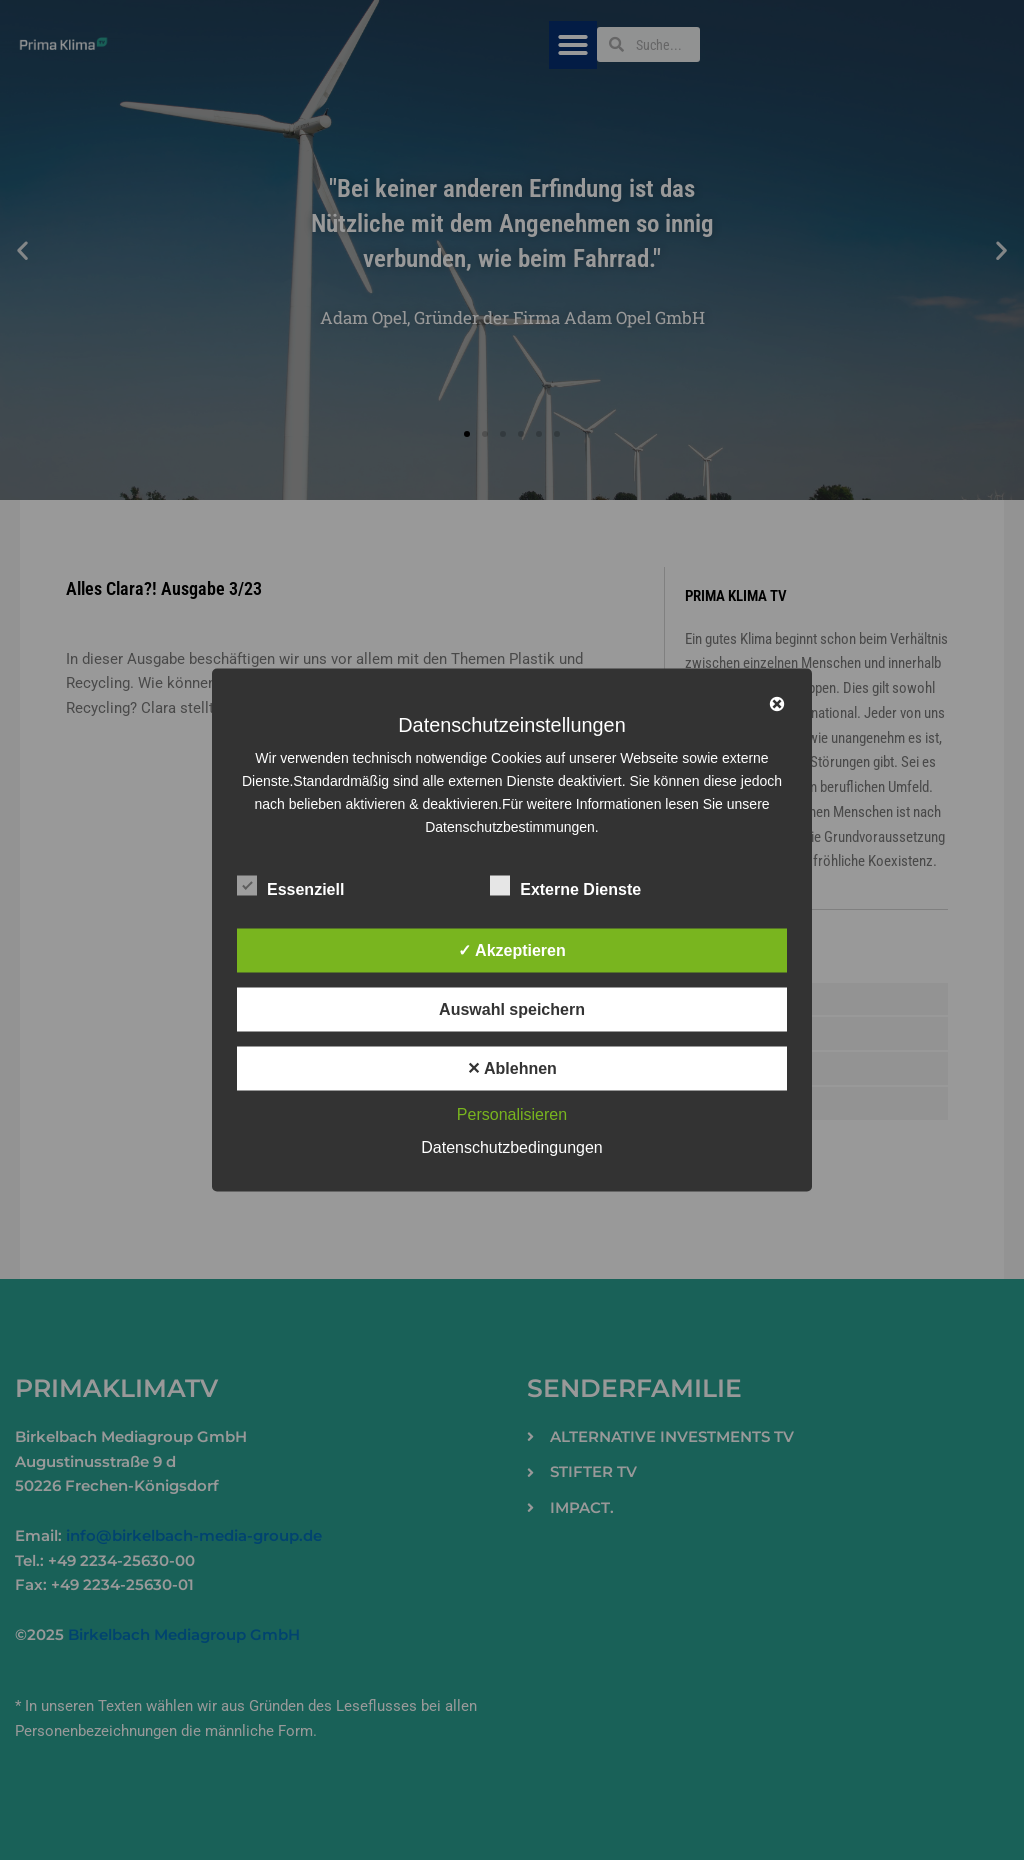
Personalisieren (512, 1114)
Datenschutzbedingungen (511, 1147)
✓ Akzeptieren (512, 950)
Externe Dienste (565, 886)
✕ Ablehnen (512, 1068)
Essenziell (290, 886)
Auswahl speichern (512, 1009)
